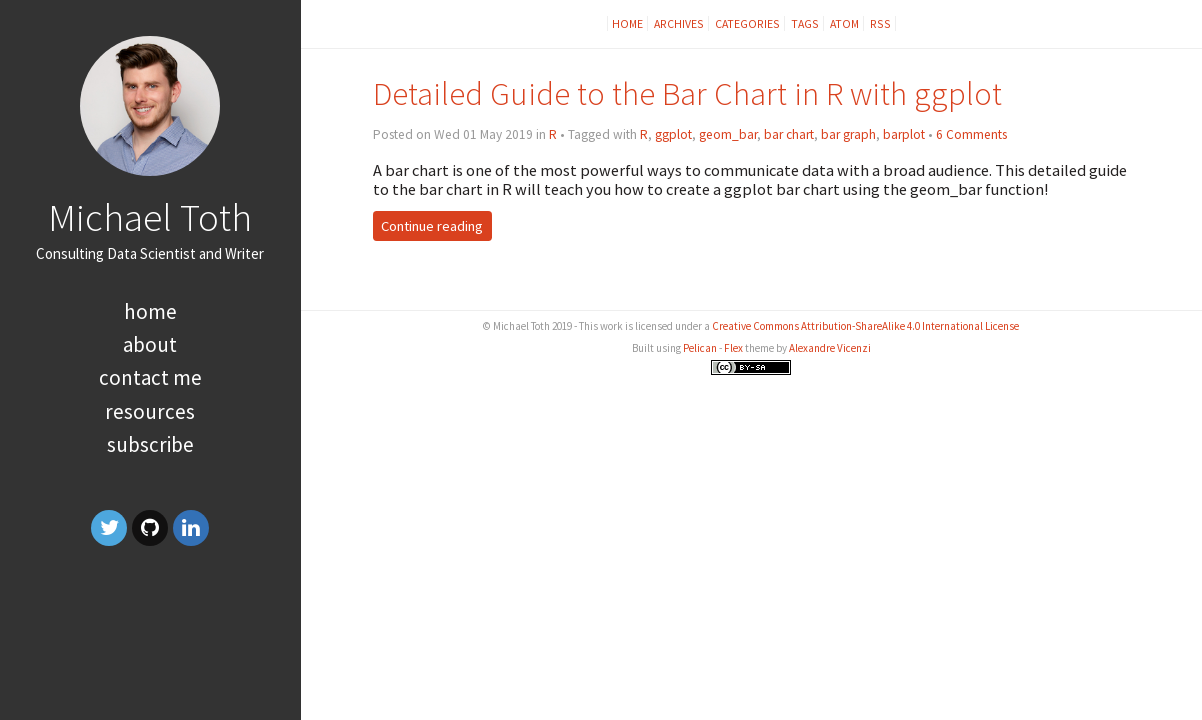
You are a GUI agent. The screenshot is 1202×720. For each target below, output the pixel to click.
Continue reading (432, 226)
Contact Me (150, 377)
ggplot (673, 134)
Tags (805, 23)
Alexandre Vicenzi (830, 348)
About (150, 344)
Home (150, 311)
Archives (679, 23)
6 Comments (971, 134)
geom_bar (728, 134)
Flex (733, 348)
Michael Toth (150, 217)
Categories (747, 23)
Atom (844, 23)
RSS (880, 23)
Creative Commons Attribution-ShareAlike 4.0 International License (865, 326)
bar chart (789, 134)
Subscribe (150, 444)
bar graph (848, 134)
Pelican (700, 348)
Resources (150, 411)
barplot (904, 134)
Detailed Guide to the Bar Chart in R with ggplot (687, 93)
